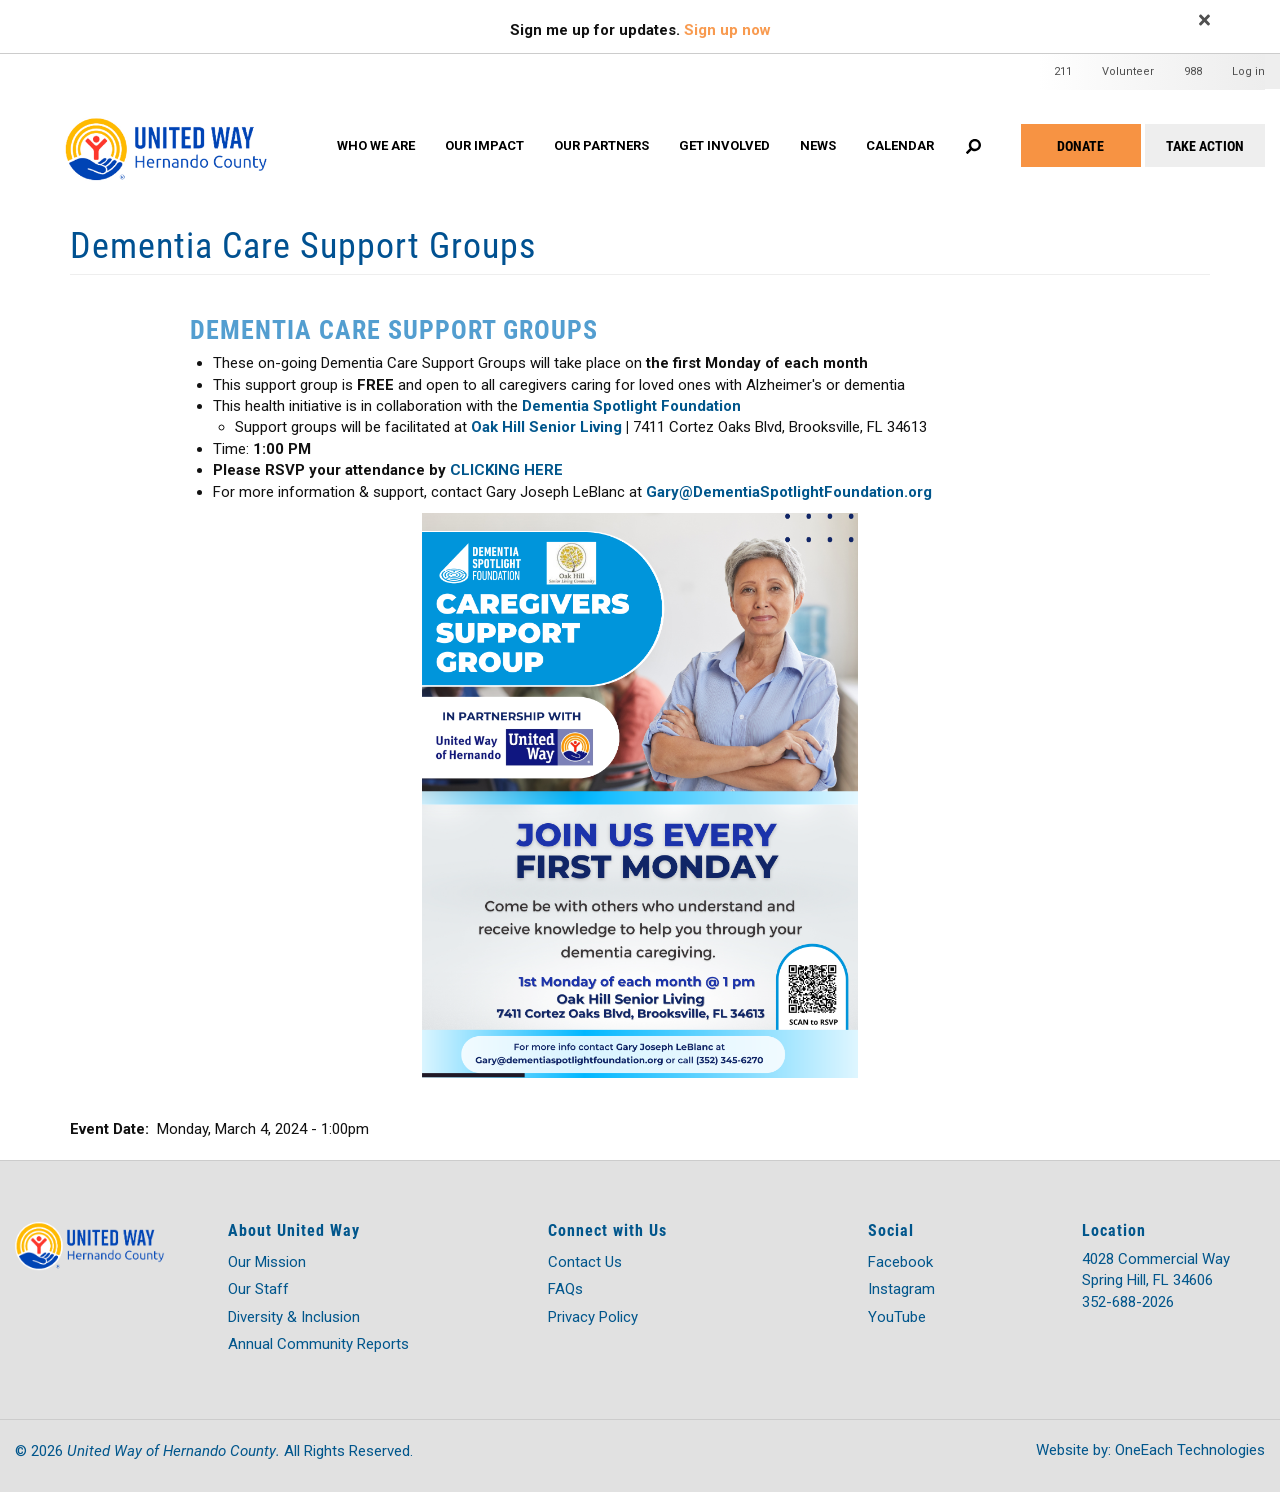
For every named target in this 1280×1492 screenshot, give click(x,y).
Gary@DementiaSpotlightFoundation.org (791, 492)
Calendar (900, 145)
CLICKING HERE (506, 470)
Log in (1248, 71)
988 (1193, 71)
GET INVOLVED (724, 145)
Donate (1080, 145)
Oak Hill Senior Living (546, 427)
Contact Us (585, 1262)
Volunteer (1128, 71)
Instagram (901, 1289)
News (818, 145)
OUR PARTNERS (601, 145)
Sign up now (727, 30)
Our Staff (258, 1289)
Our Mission (267, 1262)
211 (1063, 71)
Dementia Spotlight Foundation (631, 406)
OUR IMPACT (484, 145)
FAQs (565, 1289)
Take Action (1205, 145)
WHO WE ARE (376, 145)
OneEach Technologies (1190, 1450)
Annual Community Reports (318, 1344)
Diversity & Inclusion (294, 1317)
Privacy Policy (593, 1317)
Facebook (900, 1262)
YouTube (897, 1317)
